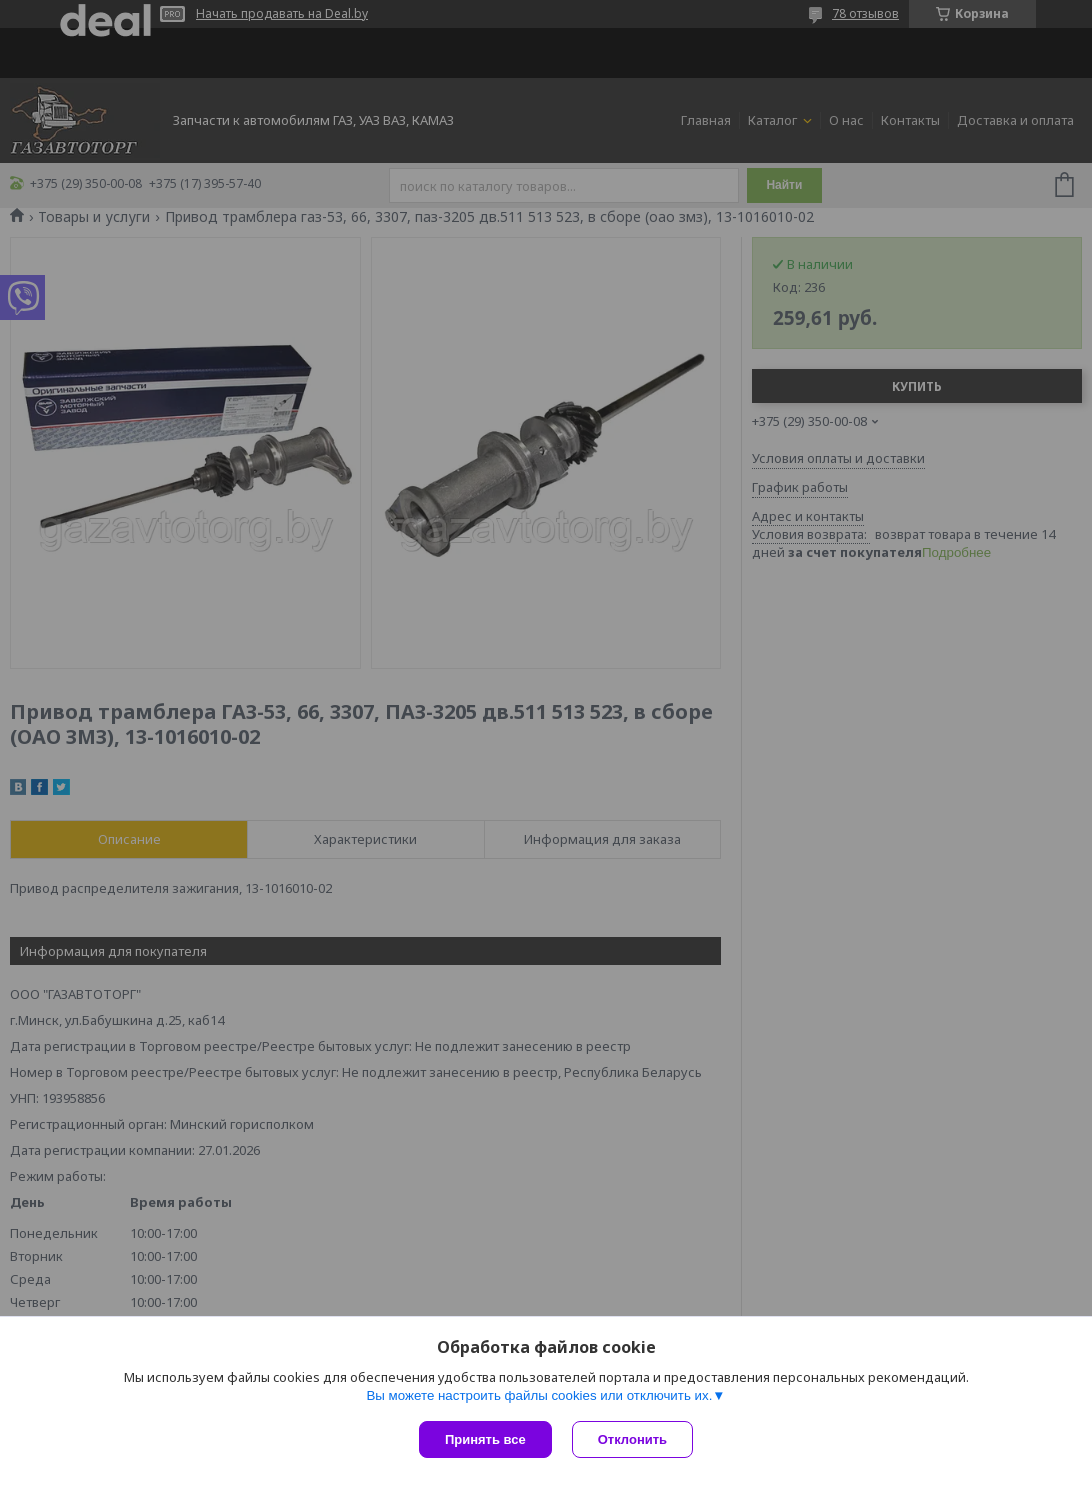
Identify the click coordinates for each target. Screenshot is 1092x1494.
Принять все (485, 1439)
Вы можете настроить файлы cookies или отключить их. (539, 1395)
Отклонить (632, 1439)
